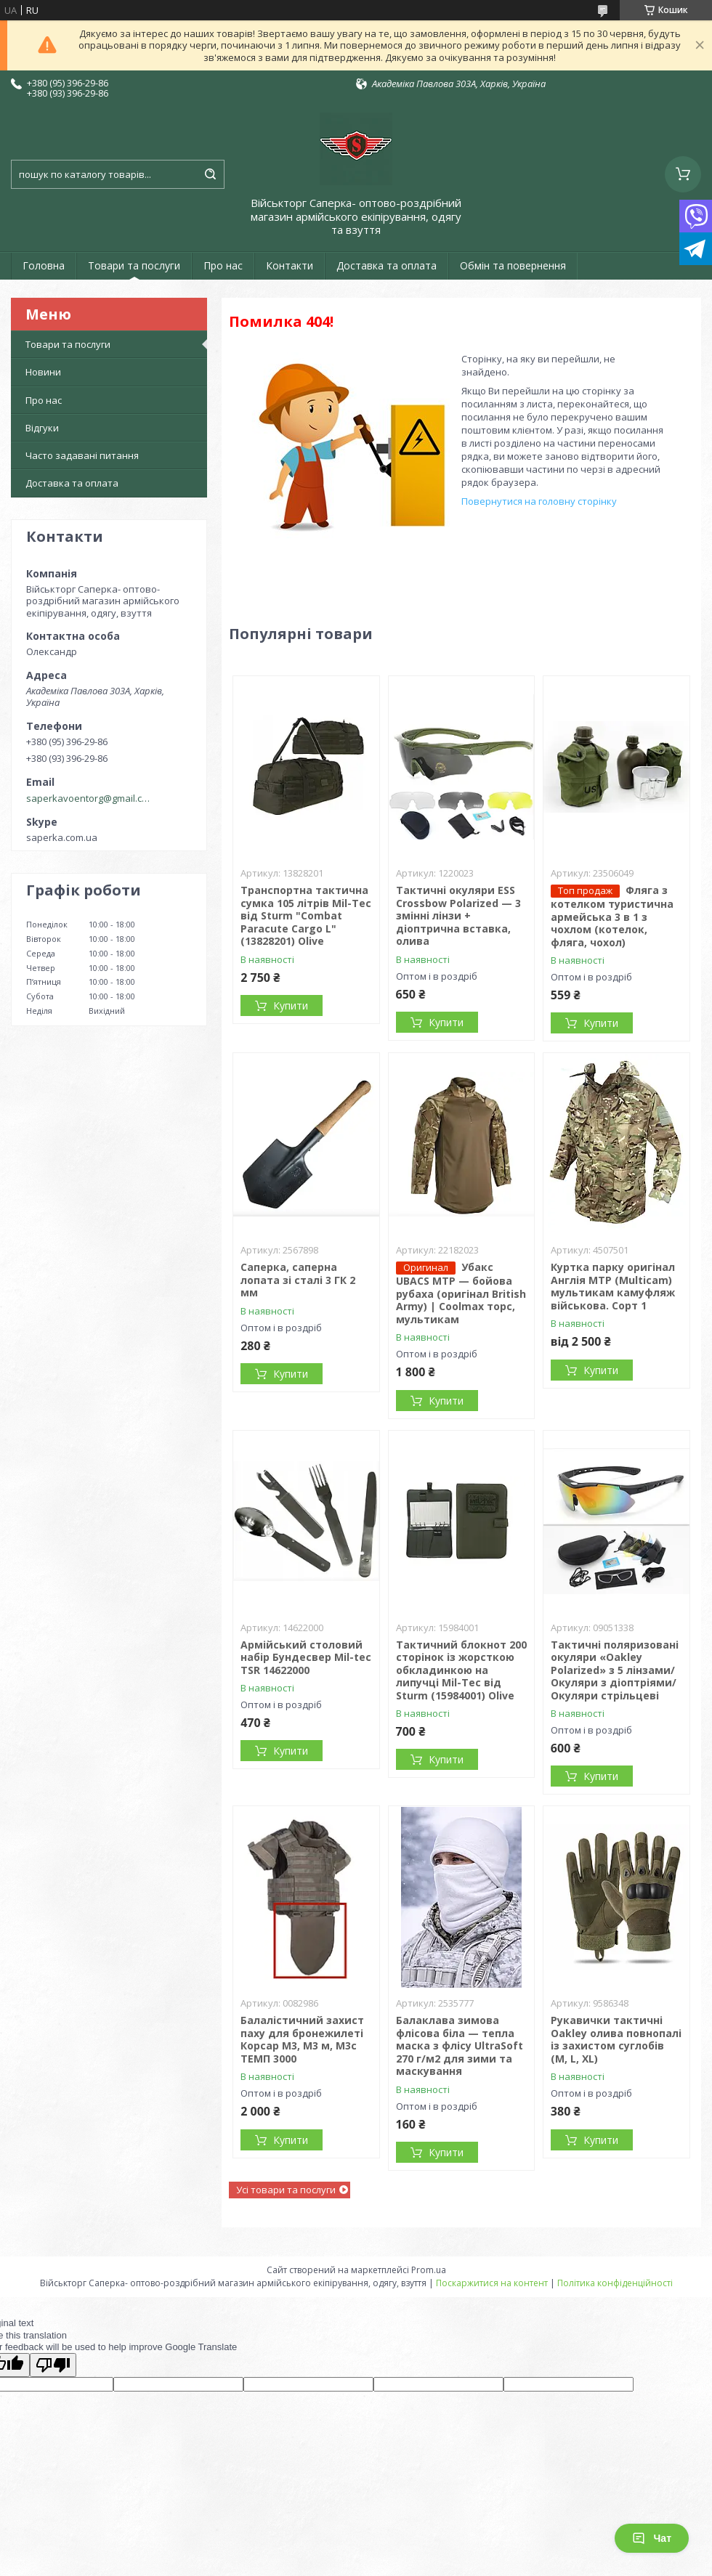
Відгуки (42, 427)
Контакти (289, 265)
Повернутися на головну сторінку (539, 501)
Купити (290, 1005)
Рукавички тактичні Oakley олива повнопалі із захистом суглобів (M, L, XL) (616, 2039)
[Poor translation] (53, 2365)
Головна (44, 265)
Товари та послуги (134, 265)
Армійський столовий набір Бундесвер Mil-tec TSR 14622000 (305, 1657)
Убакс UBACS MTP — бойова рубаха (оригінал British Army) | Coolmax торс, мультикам (461, 1293)
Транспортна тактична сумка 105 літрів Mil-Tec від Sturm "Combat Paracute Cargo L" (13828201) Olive (305, 915)
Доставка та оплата (386, 265)
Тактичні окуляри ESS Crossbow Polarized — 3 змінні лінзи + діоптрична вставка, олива (458, 915)
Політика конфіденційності (615, 2283)
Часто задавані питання (82, 455)
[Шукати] (209, 174)
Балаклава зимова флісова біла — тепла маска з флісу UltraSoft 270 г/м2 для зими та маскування (459, 2045)
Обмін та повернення (513, 265)
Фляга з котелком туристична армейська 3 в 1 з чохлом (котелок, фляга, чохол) (612, 916)
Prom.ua (428, 2270)
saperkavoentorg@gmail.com (89, 798)
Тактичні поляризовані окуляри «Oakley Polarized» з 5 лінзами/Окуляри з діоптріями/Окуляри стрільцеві (615, 1670)
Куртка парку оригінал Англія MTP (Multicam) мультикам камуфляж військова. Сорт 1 (613, 1286)
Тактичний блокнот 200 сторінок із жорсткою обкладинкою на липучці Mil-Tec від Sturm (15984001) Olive (461, 1670)
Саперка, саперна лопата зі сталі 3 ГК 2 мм (297, 1279)
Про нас (223, 265)
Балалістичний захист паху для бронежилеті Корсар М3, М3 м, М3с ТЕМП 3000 (302, 2039)
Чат (651, 2538)
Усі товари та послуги (286, 2189)
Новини (43, 371)
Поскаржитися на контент (492, 2283)
